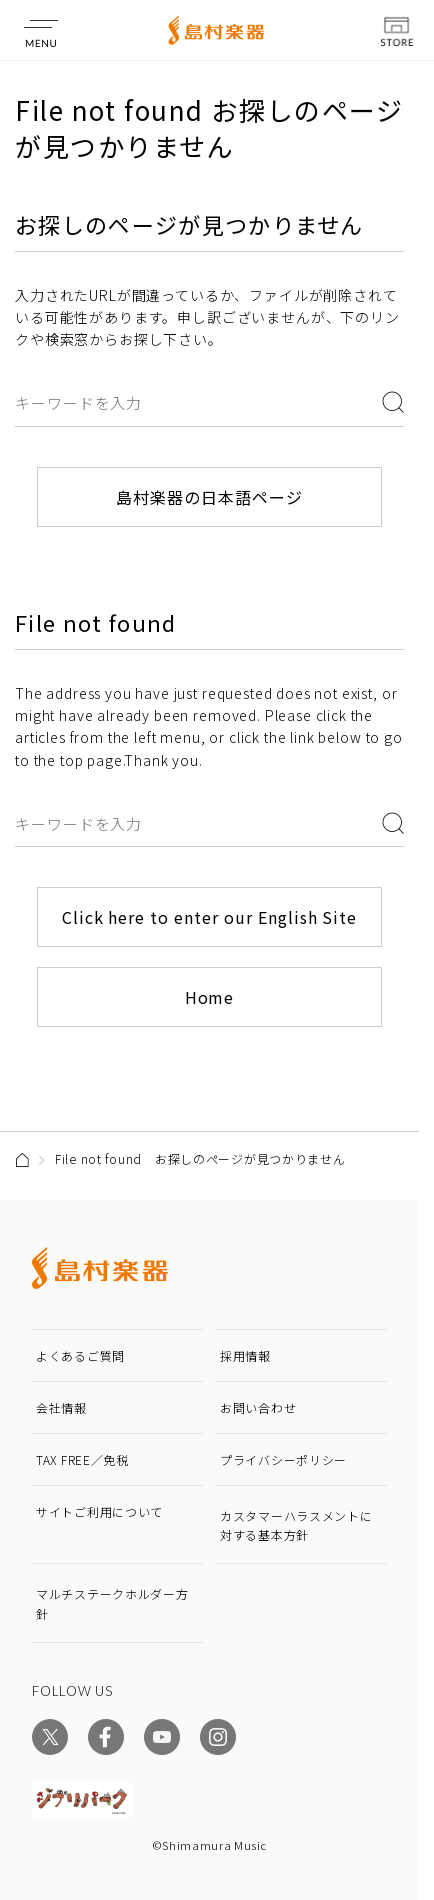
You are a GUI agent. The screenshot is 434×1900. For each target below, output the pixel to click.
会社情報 (61, 1407)
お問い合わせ (258, 1407)
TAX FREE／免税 (82, 1459)
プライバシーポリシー (283, 1459)
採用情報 (245, 1355)
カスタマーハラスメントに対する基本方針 (296, 1525)
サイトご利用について (99, 1511)
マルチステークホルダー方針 (112, 1603)
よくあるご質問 (80, 1355)
